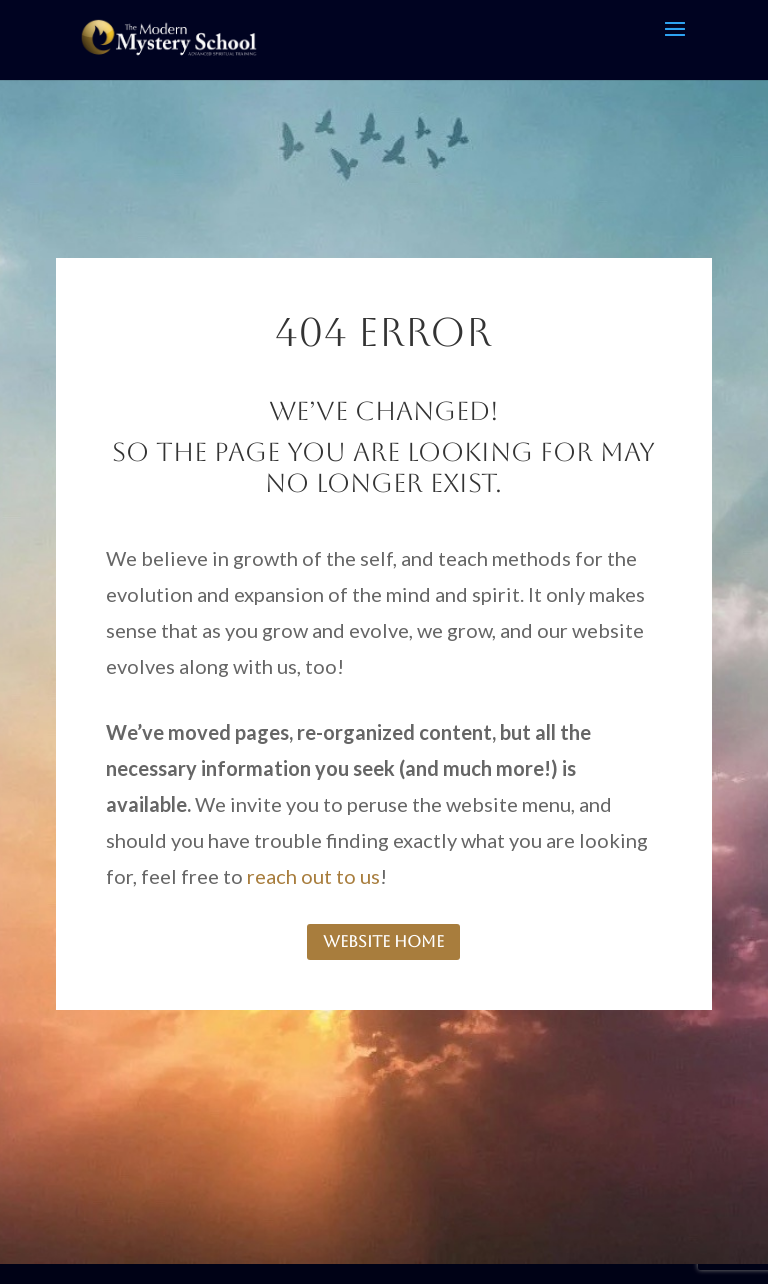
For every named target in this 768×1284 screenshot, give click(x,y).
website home (383, 941)
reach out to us (313, 876)
